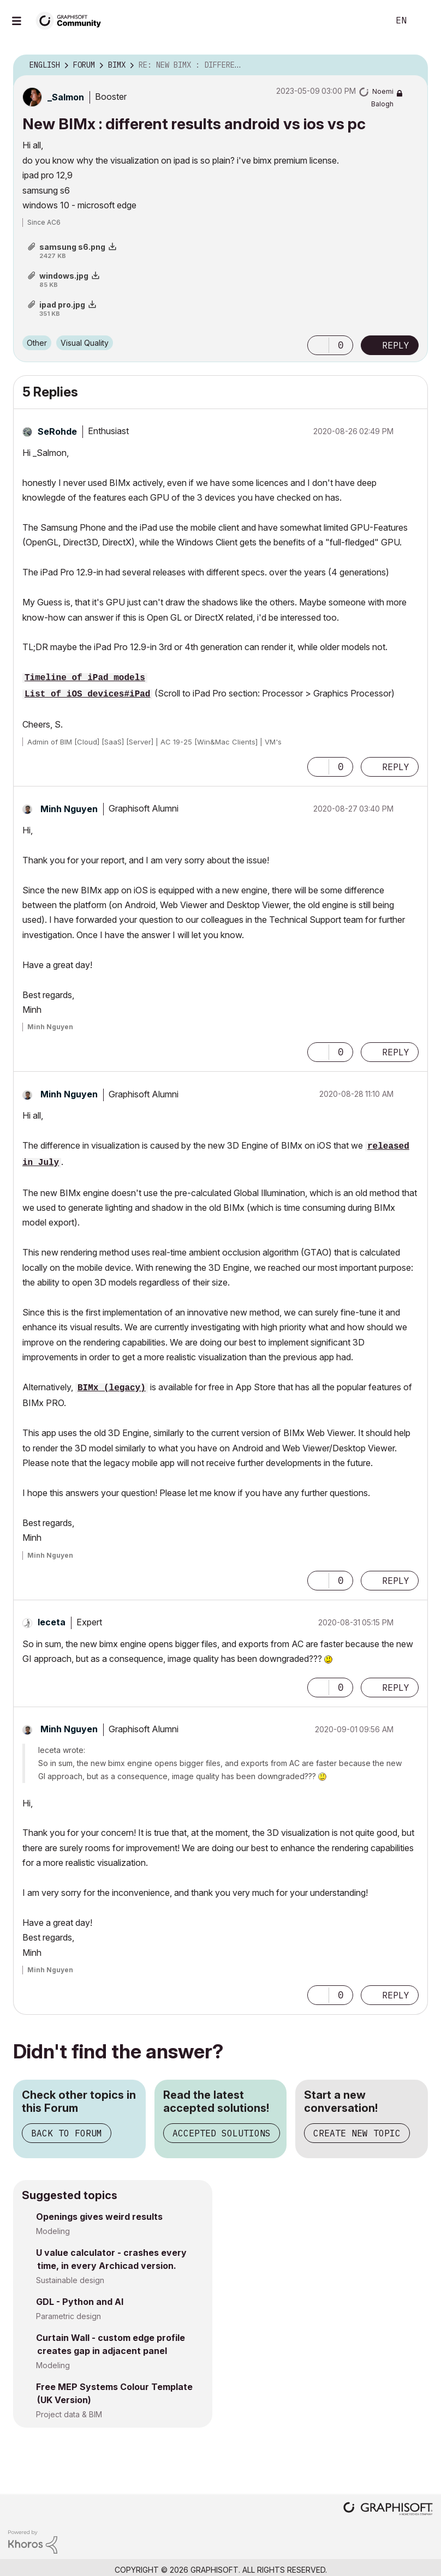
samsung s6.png (72, 246)
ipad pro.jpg (62, 304)
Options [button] (413, 65)
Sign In (423, 21)
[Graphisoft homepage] (388, 2510)
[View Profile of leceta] (51, 1622)
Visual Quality (85, 342)
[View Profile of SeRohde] (57, 431)
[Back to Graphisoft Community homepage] (72, 20)
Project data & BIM (69, 2414)
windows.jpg (63, 275)
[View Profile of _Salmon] (65, 97)
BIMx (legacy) (112, 1388)
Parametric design (68, 2316)
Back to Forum (66, 2133)
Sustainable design (70, 2280)
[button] (318, 345)
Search (368, 20)
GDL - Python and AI (79, 2301)
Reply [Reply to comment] (395, 766)
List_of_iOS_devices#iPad (87, 694)
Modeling (53, 2231)
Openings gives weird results (99, 2216)
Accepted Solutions (221, 2133)
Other (37, 342)
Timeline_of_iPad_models (85, 678)
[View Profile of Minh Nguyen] (69, 808)
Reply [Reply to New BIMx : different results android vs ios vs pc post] (395, 345)
